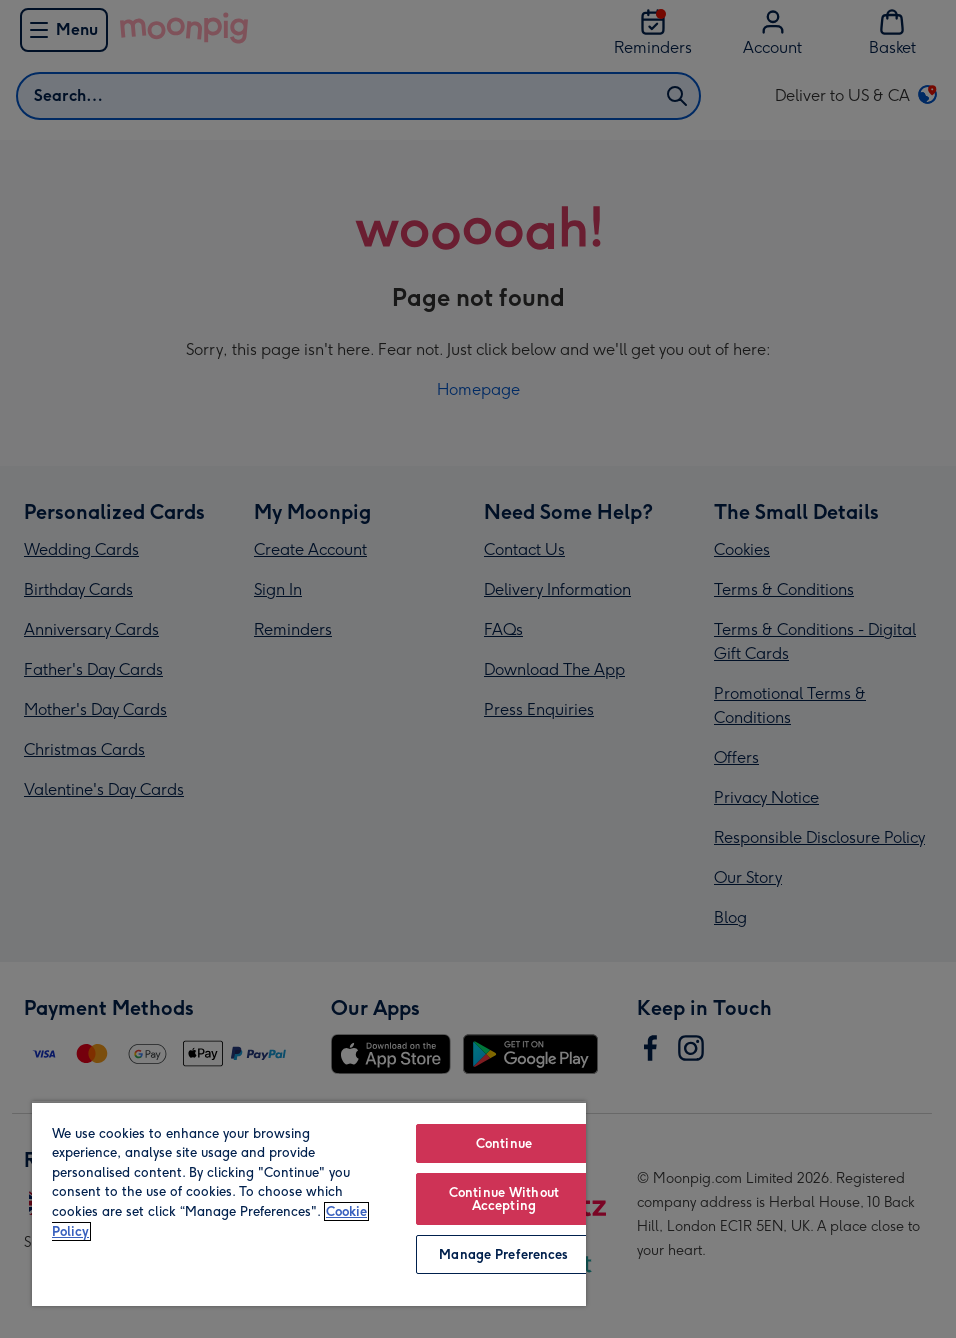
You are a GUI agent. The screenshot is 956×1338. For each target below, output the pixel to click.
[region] (309, 1203)
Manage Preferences (503, 1254)
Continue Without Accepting (504, 1199)
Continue (504, 1143)
